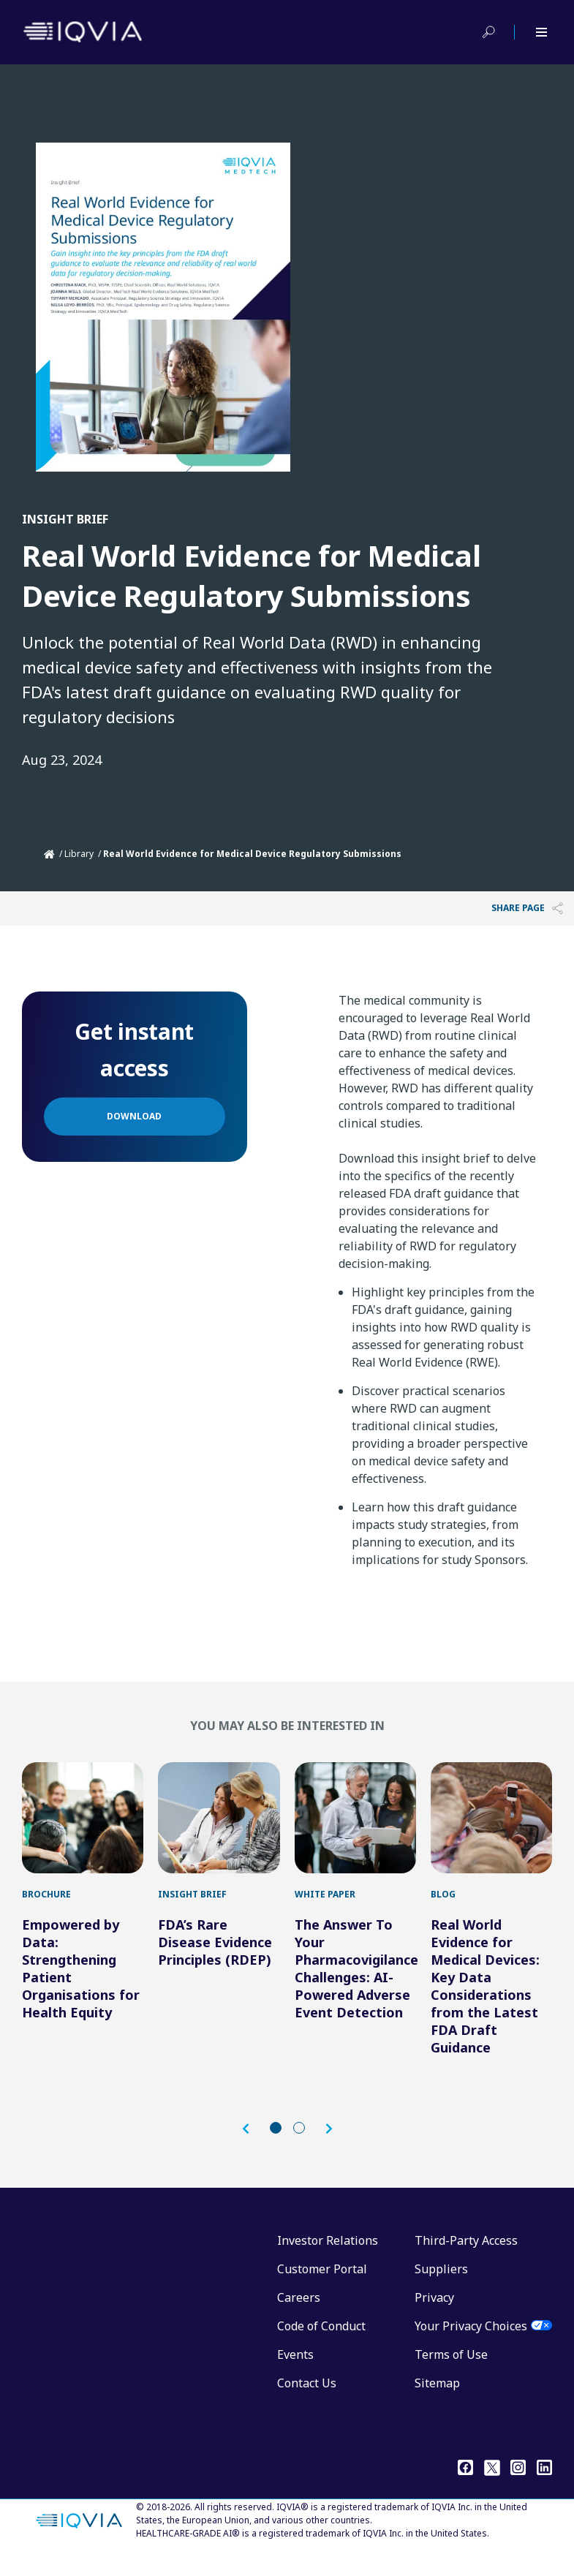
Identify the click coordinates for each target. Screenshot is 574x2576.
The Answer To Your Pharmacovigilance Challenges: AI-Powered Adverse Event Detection (356, 1990)
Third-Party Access (466, 2262)
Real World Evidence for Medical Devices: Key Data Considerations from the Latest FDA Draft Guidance (485, 2008)
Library (79, 853)
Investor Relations (327, 2262)
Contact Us (306, 2405)
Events (295, 2376)
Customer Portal (322, 2291)
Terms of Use (451, 2376)
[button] (253, 2151)
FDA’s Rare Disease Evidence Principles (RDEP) (215, 1964)
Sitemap (437, 2405)
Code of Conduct (321, 2348)
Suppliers (441, 2291)
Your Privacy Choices (471, 2348)
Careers (298, 2319)
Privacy (434, 2319)
